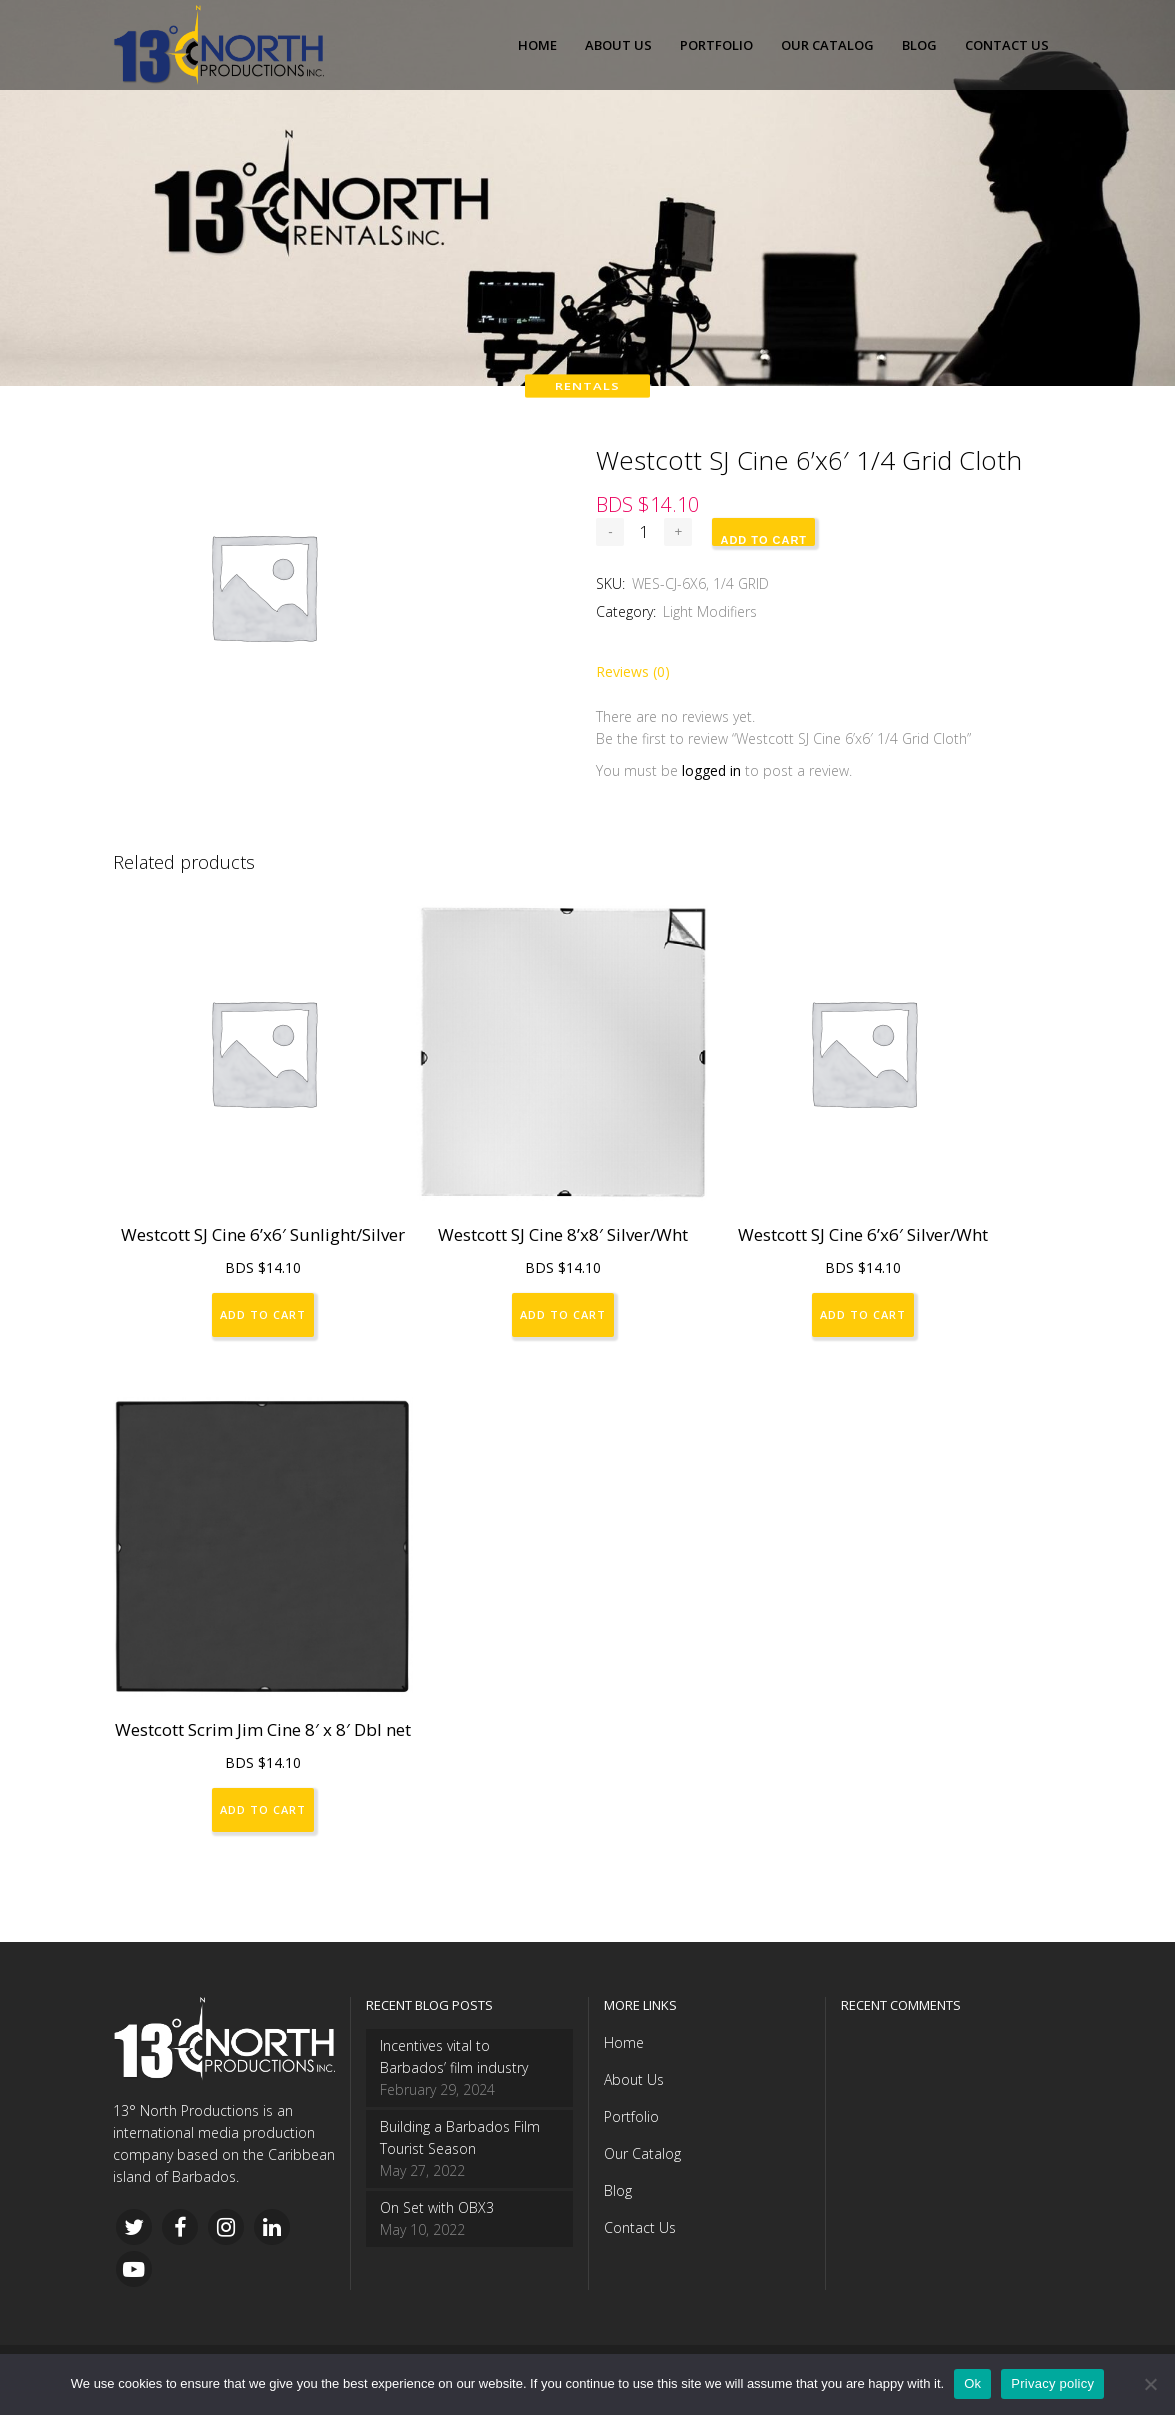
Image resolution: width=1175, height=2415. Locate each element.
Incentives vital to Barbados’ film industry (454, 2056)
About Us (634, 2079)
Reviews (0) (633, 671)
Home (624, 2042)
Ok (972, 2383)
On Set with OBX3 (437, 2207)
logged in (711, 770)
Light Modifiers (710, 611)
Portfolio (631, 2116)
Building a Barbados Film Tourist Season (460, 2137)
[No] (1150, 2384)
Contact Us (640, 2227)
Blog (618, 2190)
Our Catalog (642, 2153)
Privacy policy (1052, 2383)
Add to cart (763, 540)
